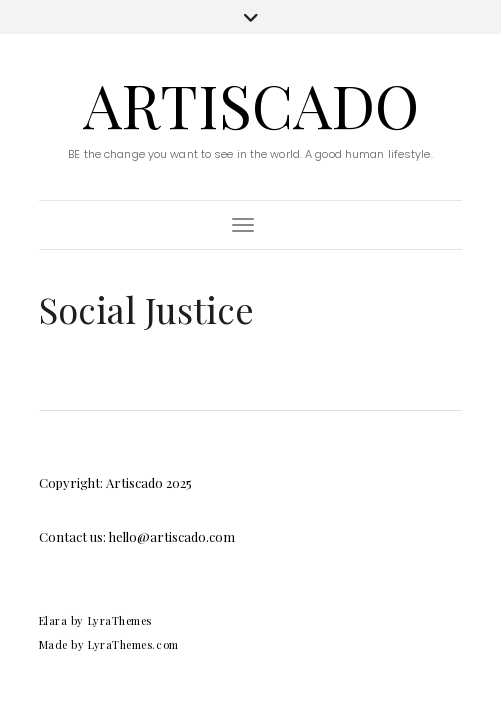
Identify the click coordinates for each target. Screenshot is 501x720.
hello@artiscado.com (172, 536)
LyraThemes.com (133, 644)
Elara (53, 620)
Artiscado (251, 104)
